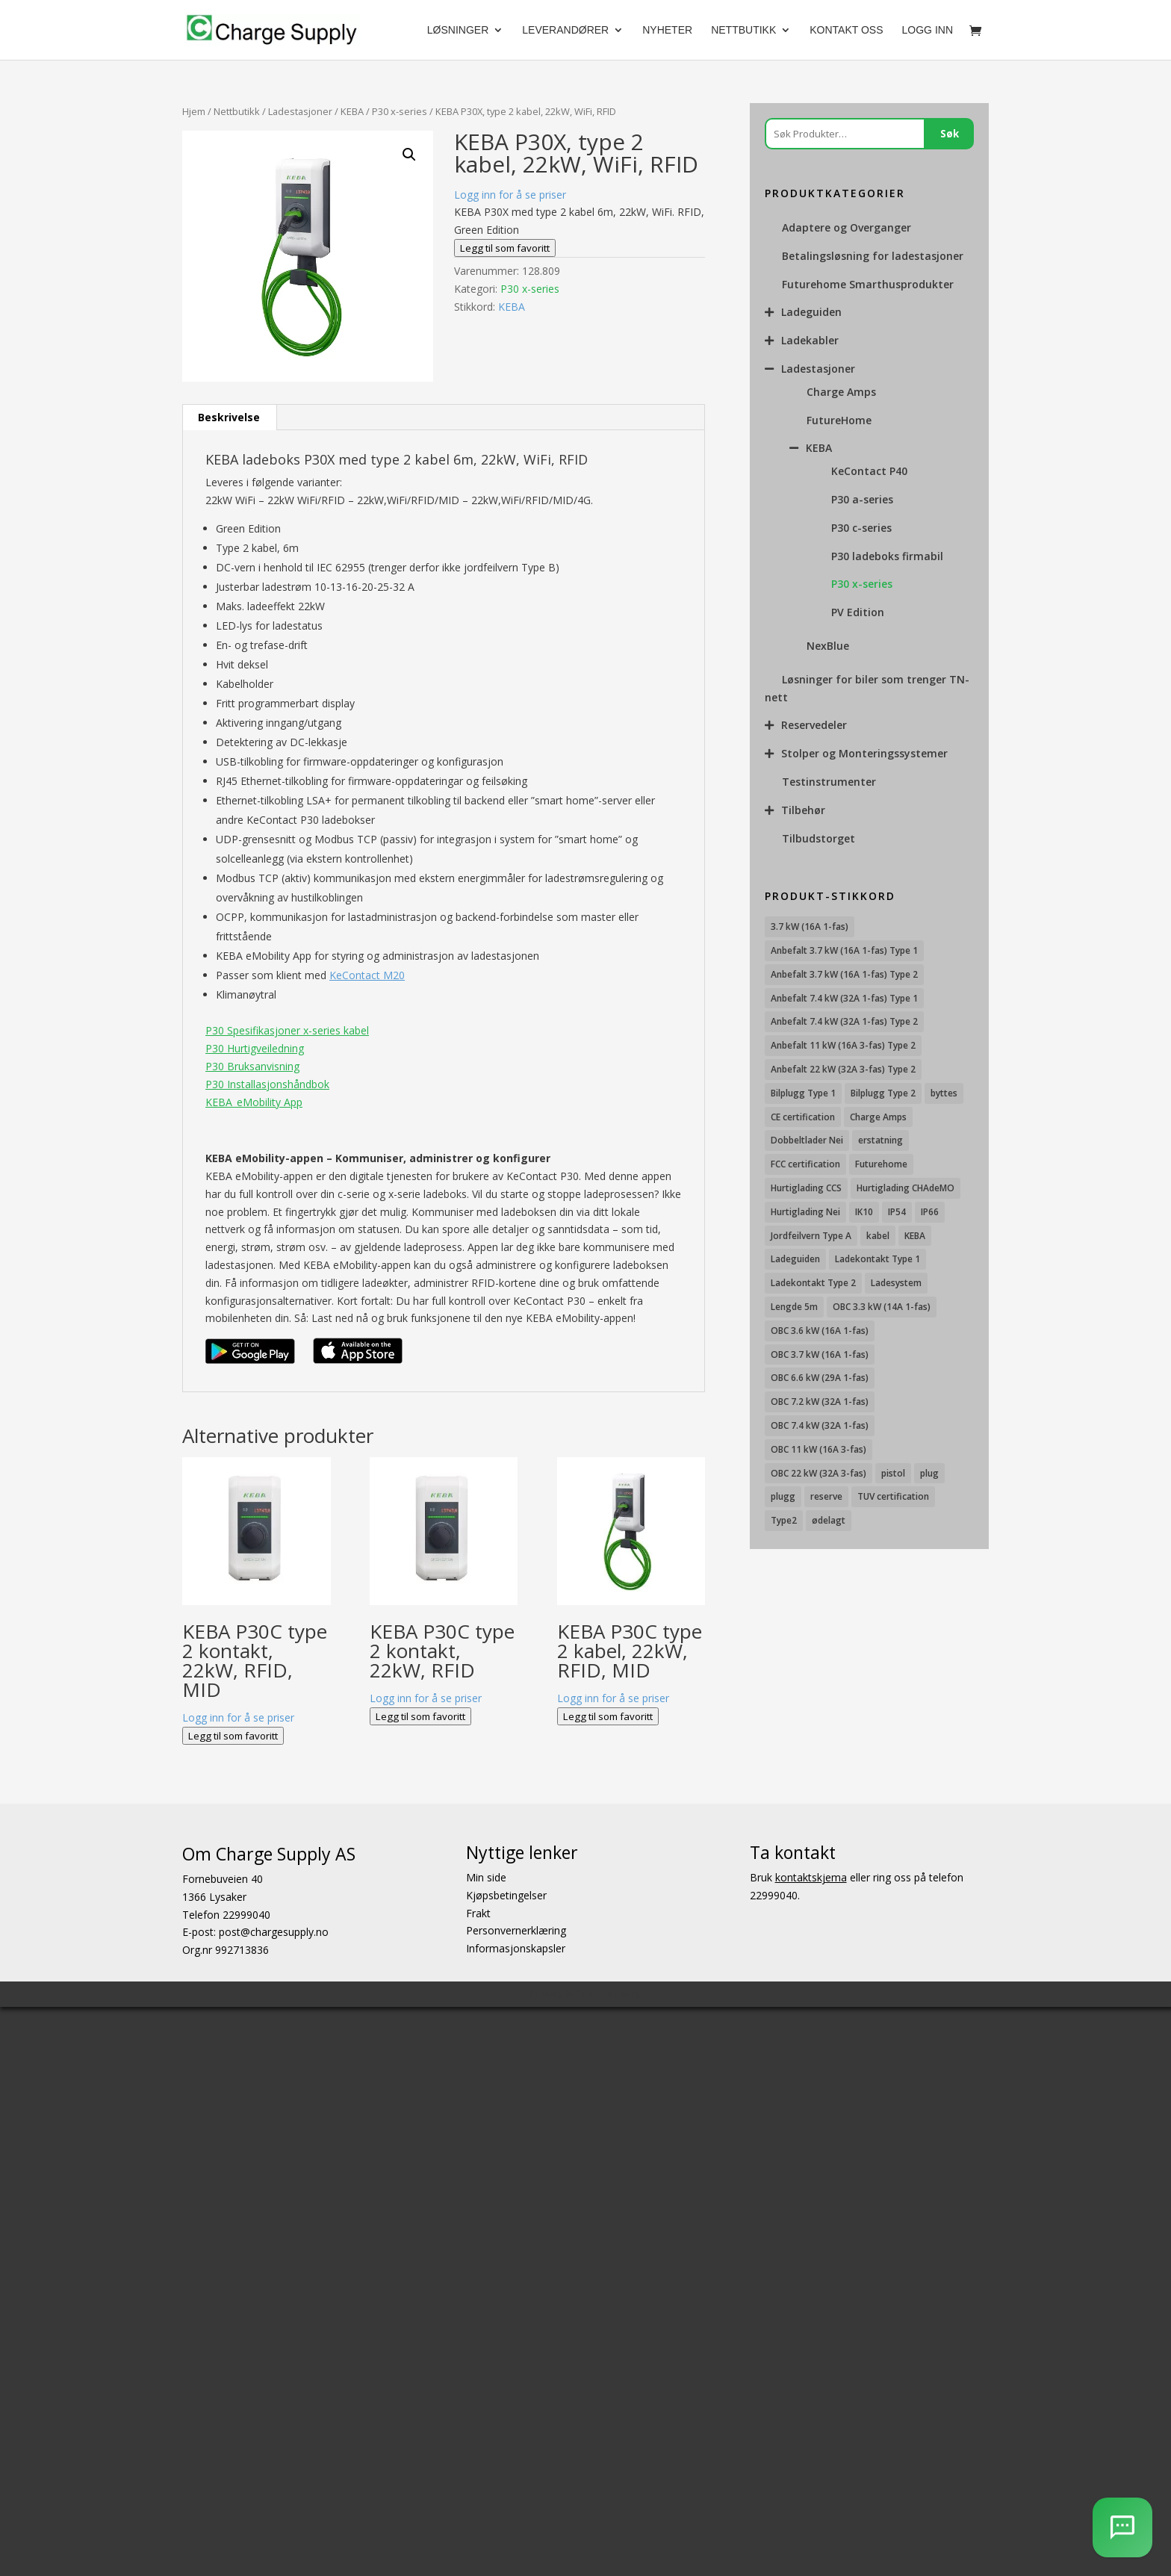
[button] (409, 154)
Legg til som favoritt (505, 248)
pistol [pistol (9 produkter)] (893, 1473)
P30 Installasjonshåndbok (267, 1084)
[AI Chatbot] (1122, 2527)
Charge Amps (841, 392)
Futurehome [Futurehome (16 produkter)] (881, 1164)
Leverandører (565, 30)
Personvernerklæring (516, 1930)
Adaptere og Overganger (846, 227)
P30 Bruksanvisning (252, 1066)
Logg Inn (927, 30)
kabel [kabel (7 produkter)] (877, 1235)
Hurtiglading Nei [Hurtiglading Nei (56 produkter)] (805, 1211)
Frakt (478, 1913)
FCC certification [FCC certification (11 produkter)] (805, 1164)
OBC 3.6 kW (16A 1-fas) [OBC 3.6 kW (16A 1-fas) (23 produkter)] (820, 1330)
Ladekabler (810, 340)
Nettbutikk (743, 30)
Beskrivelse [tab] (229, 417)
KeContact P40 (869, 471)
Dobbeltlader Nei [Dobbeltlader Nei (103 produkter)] (807, 1140)
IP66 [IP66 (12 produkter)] (930, 1211)
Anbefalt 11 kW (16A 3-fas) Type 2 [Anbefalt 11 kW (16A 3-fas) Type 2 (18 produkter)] (843, 1045)
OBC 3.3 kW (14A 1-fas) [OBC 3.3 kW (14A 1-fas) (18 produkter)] (882, 1306)
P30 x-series (399, 111)
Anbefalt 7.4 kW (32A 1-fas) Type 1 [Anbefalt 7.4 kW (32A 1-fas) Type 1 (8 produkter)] (844, 998)
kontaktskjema (811, 1877)
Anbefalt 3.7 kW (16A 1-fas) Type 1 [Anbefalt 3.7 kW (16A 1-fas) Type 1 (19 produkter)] (844, 950)
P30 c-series (861, 528)
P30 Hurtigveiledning (254, 1048)
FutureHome (839, 420)
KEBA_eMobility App (253, 1102)
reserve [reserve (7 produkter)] (826, 1496)
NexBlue (828, 646)
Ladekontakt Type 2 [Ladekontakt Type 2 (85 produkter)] (813, 1282)
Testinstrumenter (829, 782)
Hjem (193, 111)
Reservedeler (814, 725)
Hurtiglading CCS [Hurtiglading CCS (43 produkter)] (806, 1188)
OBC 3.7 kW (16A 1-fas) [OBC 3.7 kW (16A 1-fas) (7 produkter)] (820, 1354)
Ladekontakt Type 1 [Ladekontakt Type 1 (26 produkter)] (877, 1259)
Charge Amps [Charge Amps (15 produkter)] (878, 1117)
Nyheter (667, 30)
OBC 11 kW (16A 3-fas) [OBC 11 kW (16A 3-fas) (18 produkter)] (818, 1449)
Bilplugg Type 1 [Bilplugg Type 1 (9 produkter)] (803, 1093)
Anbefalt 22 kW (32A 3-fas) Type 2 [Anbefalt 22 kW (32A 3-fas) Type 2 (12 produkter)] (843, 1069)
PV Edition (857, 612)
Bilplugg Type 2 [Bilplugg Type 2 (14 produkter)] (883, 1093)
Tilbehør (803, 810)
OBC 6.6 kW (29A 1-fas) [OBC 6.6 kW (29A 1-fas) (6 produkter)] (820, 1377)
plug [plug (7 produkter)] (929, 1473)
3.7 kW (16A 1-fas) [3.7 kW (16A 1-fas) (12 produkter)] (809, 926)
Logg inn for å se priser (510, 194)
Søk (949, 133)
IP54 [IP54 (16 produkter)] (897, 1211)
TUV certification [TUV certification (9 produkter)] (893, 1496)
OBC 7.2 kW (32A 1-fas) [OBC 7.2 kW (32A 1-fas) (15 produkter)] (820, 1401)
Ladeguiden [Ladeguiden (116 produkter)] (795, 1259)
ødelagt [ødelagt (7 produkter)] (828, 1520)
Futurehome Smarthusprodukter (868, 284)
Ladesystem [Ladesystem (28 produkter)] (896, 1282)
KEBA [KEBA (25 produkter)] (914, 1235)
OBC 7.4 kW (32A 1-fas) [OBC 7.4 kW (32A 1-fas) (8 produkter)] (820, 1425)
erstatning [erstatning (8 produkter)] (880, 1140)
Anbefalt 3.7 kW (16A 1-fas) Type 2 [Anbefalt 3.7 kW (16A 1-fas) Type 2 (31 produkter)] (844, 974)
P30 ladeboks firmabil (887, 556)
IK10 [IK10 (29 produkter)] (864, 1211)
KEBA (352, 111)
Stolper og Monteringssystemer (864, 753)
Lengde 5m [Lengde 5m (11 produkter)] (794, 1306)
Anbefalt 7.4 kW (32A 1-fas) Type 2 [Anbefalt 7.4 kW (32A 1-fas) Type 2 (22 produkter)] (844, 1021)
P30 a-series (862, 499)
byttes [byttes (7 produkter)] (944, 1093)
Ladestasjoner (300, 111)
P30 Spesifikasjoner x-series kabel (287, 1030)
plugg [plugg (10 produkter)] (783, 1496)
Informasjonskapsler (515, 1948)
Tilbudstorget (818, 838)
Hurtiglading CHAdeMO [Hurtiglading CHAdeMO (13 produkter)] (905, 1188)
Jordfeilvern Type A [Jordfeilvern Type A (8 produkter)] (811, 1235)
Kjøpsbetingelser (506, 1895)
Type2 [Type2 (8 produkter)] (784, 1520)
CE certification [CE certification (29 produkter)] (803, 1117)
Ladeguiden (811, 312)
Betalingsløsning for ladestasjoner (872, 256)
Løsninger (457, 30)
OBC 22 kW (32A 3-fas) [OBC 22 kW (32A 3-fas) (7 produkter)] (818, 1473)
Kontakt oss (846, 30)
